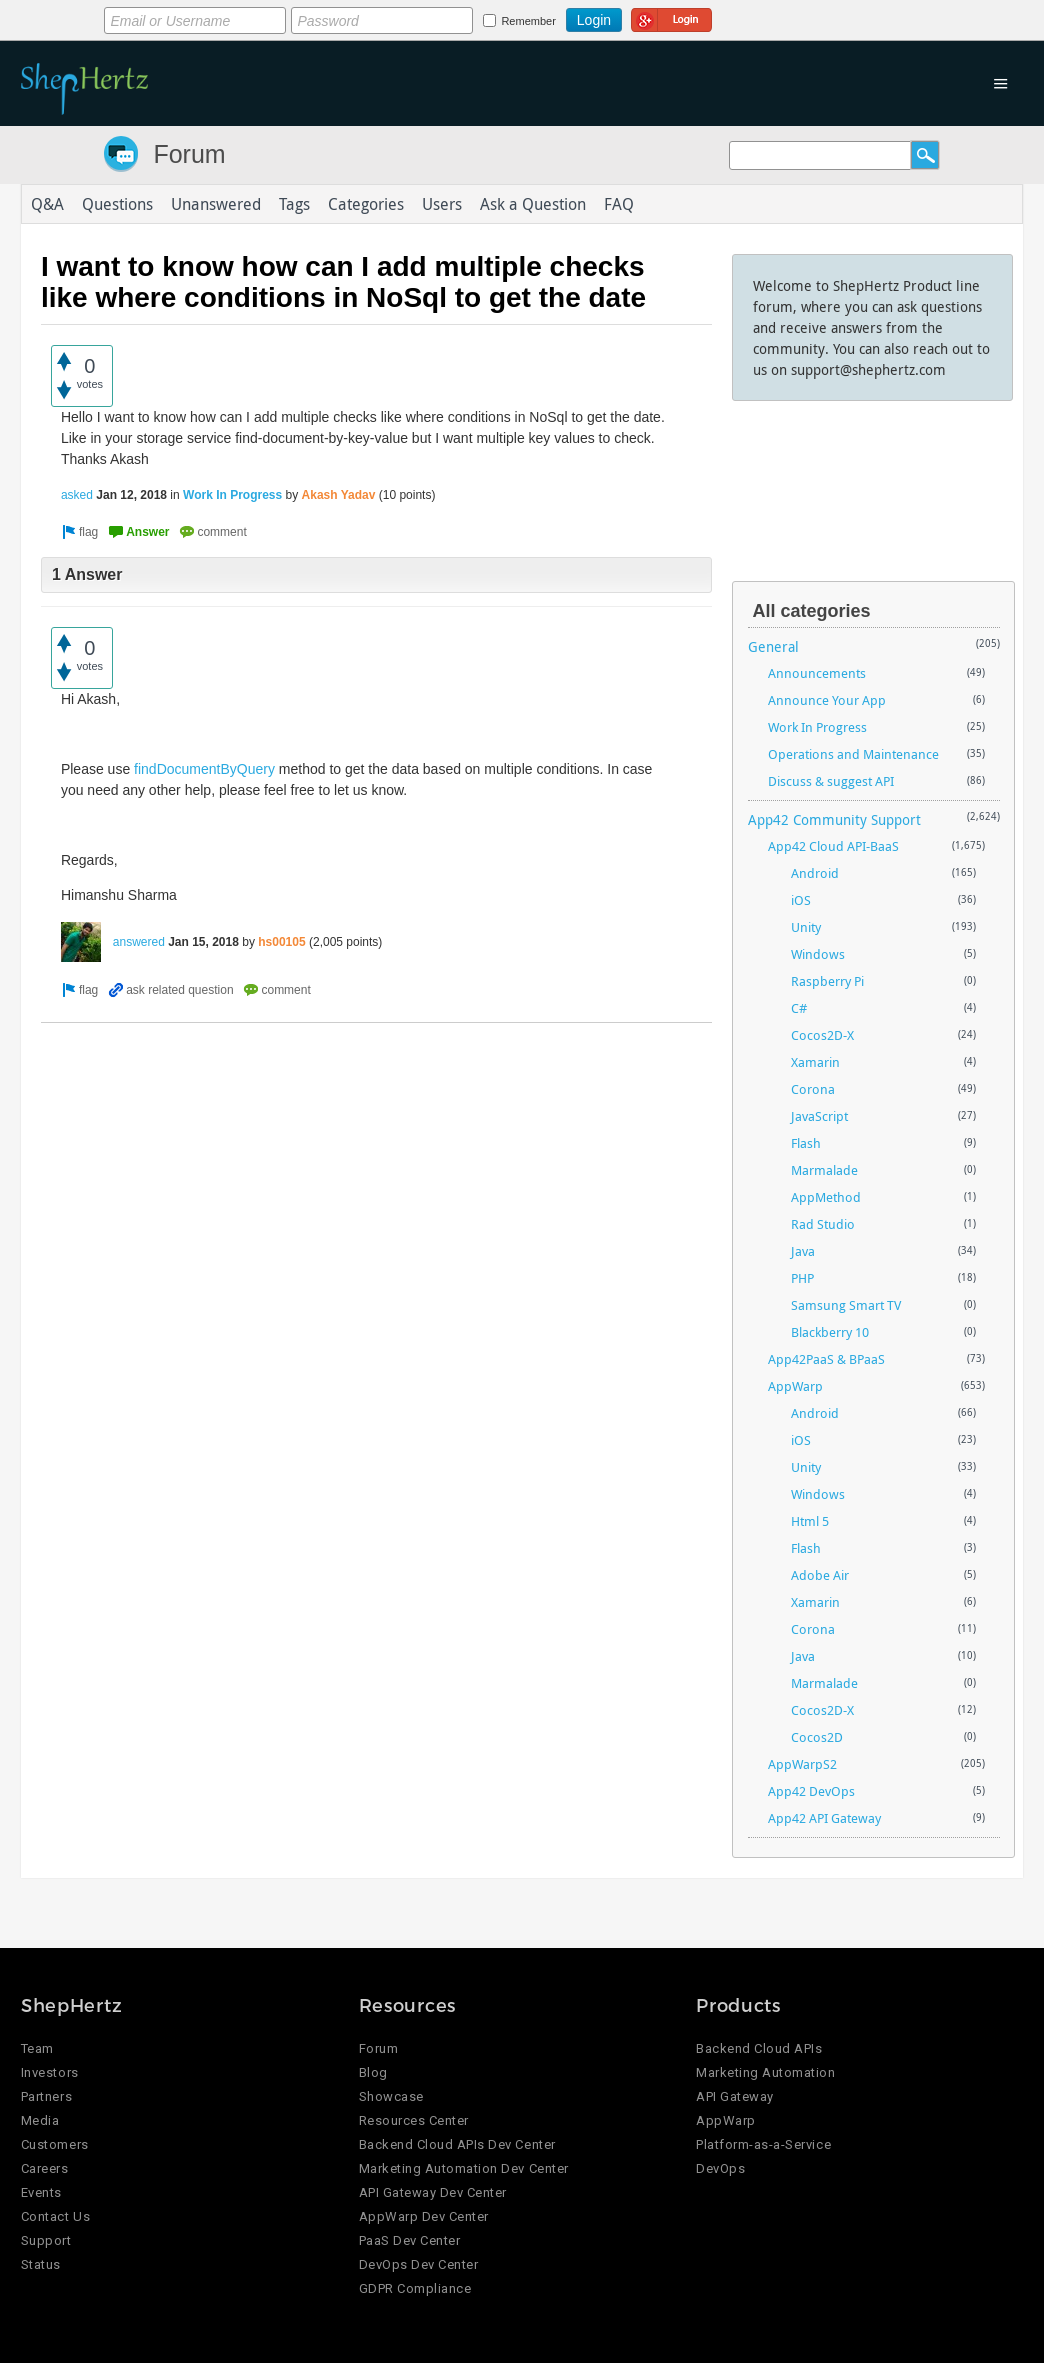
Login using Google (671, 17)
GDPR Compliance (415, 2288)
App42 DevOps (811, 1791)
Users (442, 204)
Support (46, 2240)
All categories (812, 611)
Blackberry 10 (830, 1332)
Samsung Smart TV (846, 1305)
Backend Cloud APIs (759, 2048)
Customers (55, 2144)
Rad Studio (823, 1224)
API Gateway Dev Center (433, 2192)
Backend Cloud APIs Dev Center (457, 2144)
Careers (45, 2168)
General (773, 646)
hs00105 (281, 942)
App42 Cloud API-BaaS (833, 846)
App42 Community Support (834, 819)
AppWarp (795, 1386)
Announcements (817, 673)
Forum (189, 154)
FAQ (619, 204)
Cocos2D (817, 1737)
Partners (46, 2096)
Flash (806, 1143)
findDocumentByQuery (204, 769)
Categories (366, 204)
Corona (813, 1089)
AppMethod (826, 1197)
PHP (802, 1278)
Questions (117, 204)
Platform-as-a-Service (763, 2144)
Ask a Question (533, 204)
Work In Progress (232, 495)
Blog (373, 2072)
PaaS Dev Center (410, 2240)
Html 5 (810, 1521)
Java (803, 1251)
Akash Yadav (339, 495)
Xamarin (815, 1062)
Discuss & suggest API (831, 781)
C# (799, 1008)
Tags (294, 204)
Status (41, 2264)
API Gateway (735, 2096)
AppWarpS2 (802, 1764)
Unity (806, 927)
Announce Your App (827, 700)
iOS (801, 900)
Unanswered (216, 204)
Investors (50, 2072)
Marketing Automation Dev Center (464, 2168)
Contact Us (55, 2216)
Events (41, 2192)
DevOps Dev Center (419, 2264)
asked (77, 495)
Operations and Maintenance (853, 754)
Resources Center (414, 2120)
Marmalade (824, 1170)
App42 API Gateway (824, 1818)
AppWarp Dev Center (424, 2216)
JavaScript (819, 1116)
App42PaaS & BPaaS (826, 1359)
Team (37, 2048)
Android (815, 873)
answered (139, 942)
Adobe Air (820, 1575)
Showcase (391, 2096)
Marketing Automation (765, 2072)
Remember (528, 21)
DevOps (720, 2168)
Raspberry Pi (827, 981)
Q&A (47, 204)
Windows (818, 954)
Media (40, 2120)
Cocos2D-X (822, 1035)
